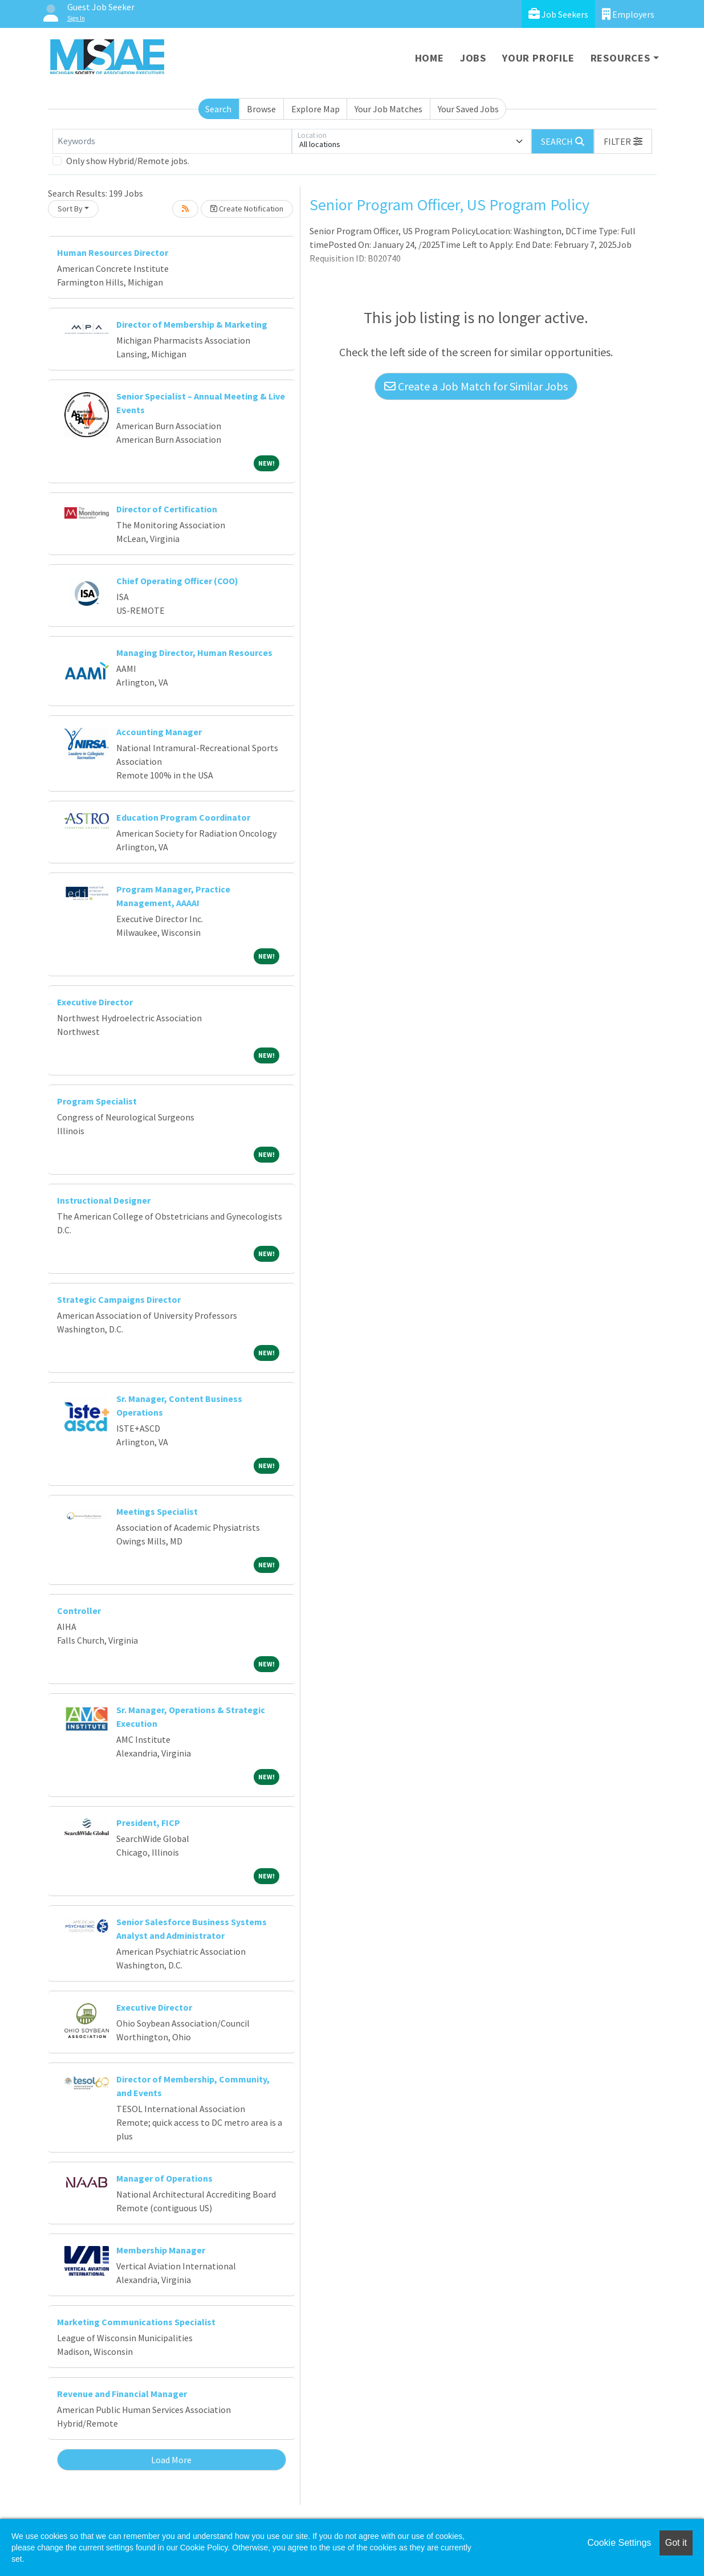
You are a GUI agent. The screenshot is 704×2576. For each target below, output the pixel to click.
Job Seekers (558, 14)
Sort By (70, 208)
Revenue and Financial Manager (122, 2393)
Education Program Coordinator (183, 817)
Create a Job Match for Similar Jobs (476, 386)
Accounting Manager (159, 731)
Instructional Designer (103, 1200)
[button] (623, 141)
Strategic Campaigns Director (119, 1299)
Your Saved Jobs (468, 109)
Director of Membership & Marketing (191, 324)
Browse (261, 109)
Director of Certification (166, 509)
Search (218, 109)
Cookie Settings (619, 2543)
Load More (171, 2459)
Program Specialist (97, 1101)
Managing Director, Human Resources (194, 652)
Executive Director (95, 1002)
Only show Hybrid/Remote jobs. (127, 160)
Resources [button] (620, 57)
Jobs (473, 57)
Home (429, 57)
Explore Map (315, 109)
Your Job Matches (388, 109)
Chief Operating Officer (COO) (177, 580)
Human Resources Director (112, 252)
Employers (628, 14)
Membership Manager (160, 2250)
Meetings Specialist (157, 1511)
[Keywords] (172, 141)
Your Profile (538, 57)
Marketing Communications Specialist (136, 2322)
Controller (79, 1610)
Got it (676, 2543)
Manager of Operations (164, 2178)
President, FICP (148, 1822)
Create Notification (246, 208)
